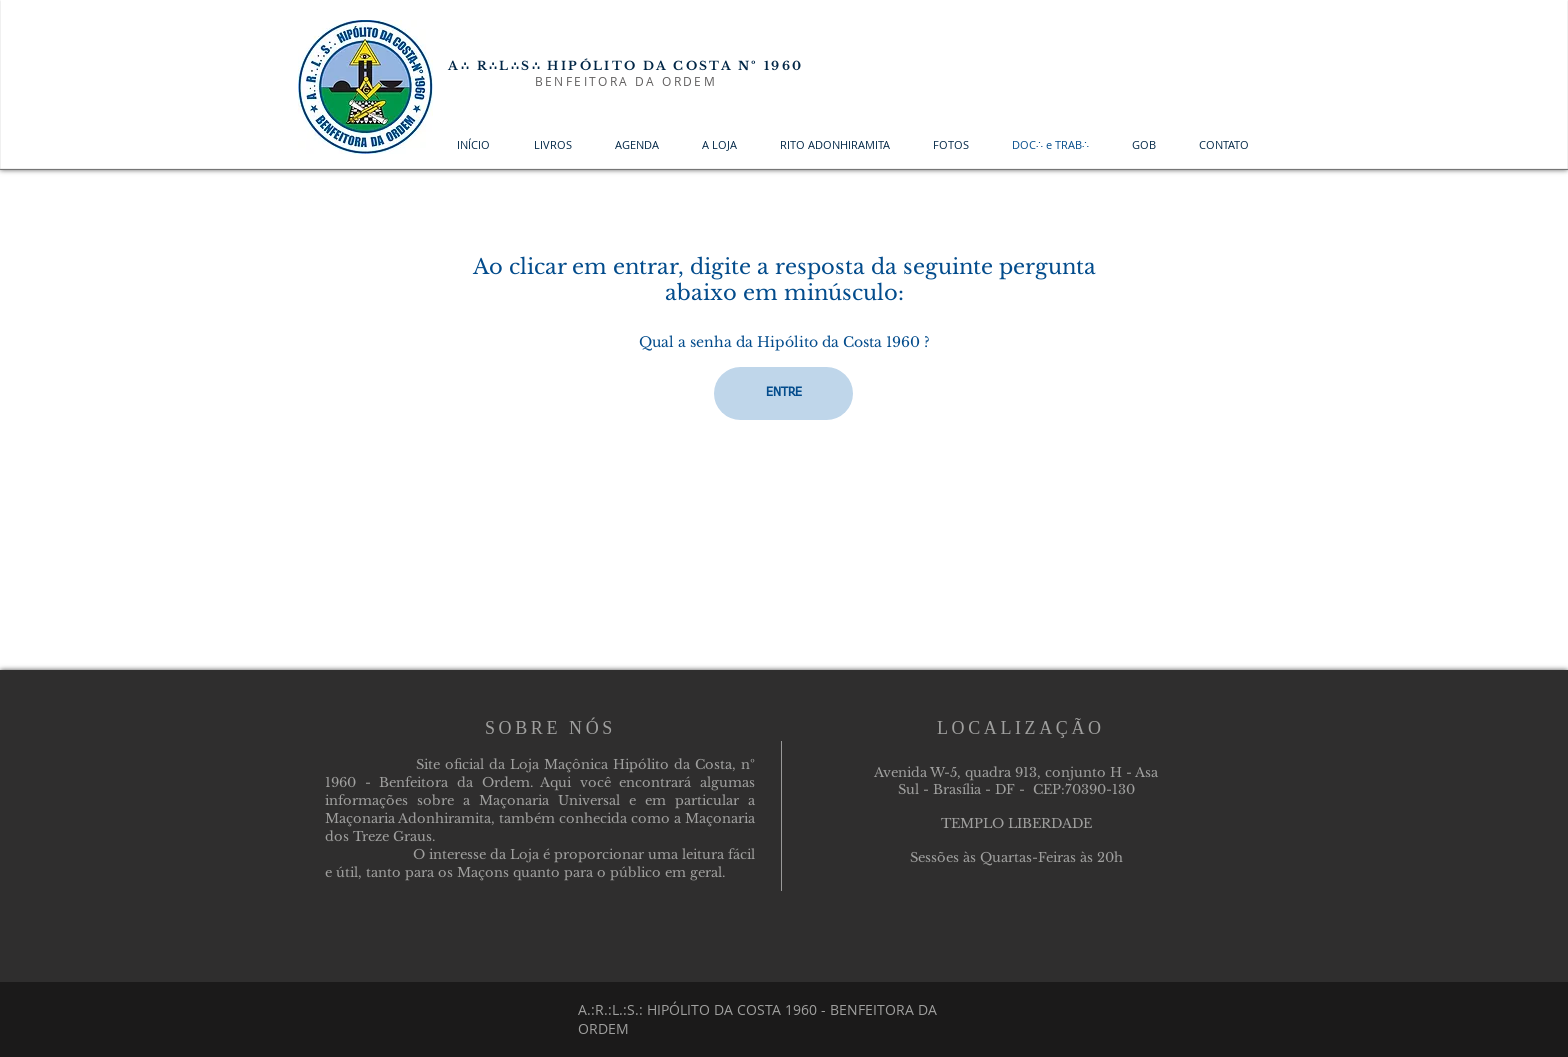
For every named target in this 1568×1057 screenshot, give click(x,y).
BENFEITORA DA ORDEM (626, 81)
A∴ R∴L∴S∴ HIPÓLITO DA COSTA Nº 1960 (625, 65)
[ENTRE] (783, 393)
